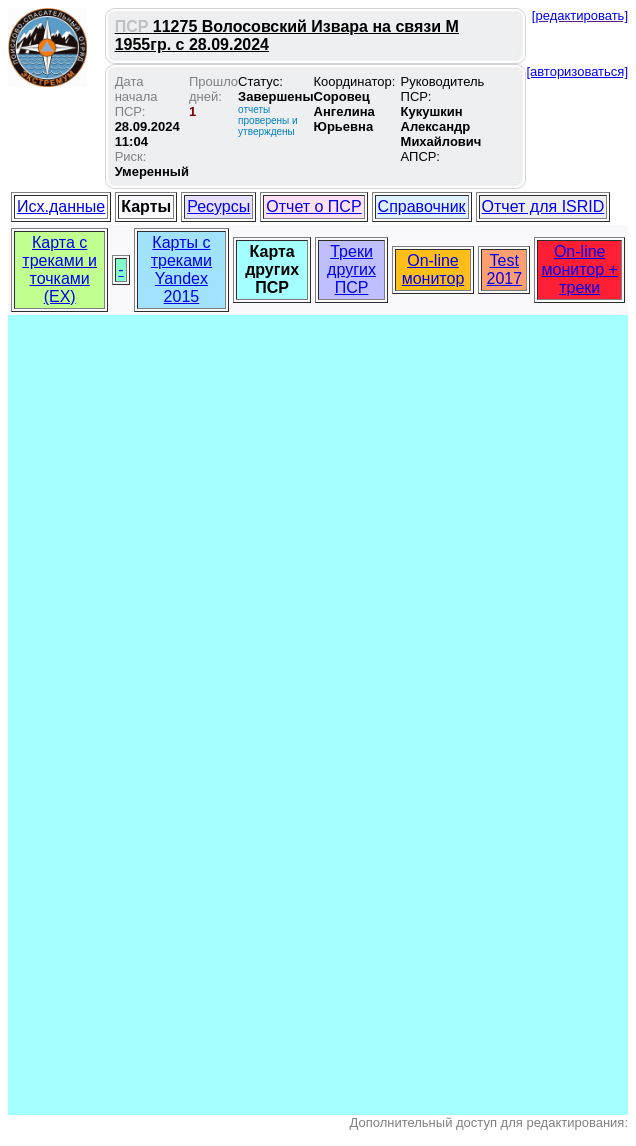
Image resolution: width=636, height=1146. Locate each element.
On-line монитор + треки (580, 269)
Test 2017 (504, 269)
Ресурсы (218, 206)
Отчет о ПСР (313, 206)
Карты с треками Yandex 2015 (181, 269)
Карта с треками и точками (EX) (59, 269)
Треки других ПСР (351, 269)
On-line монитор (433, 269)
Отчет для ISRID (543, 206)
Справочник (422, 206)
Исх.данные (61, 206)
